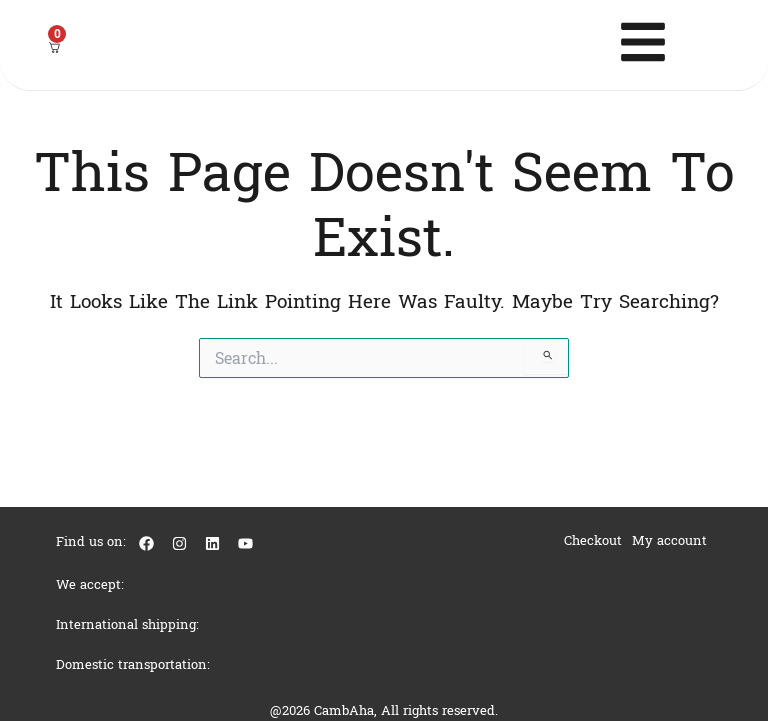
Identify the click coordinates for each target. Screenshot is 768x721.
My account (669, 540)
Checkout (593, 540)
